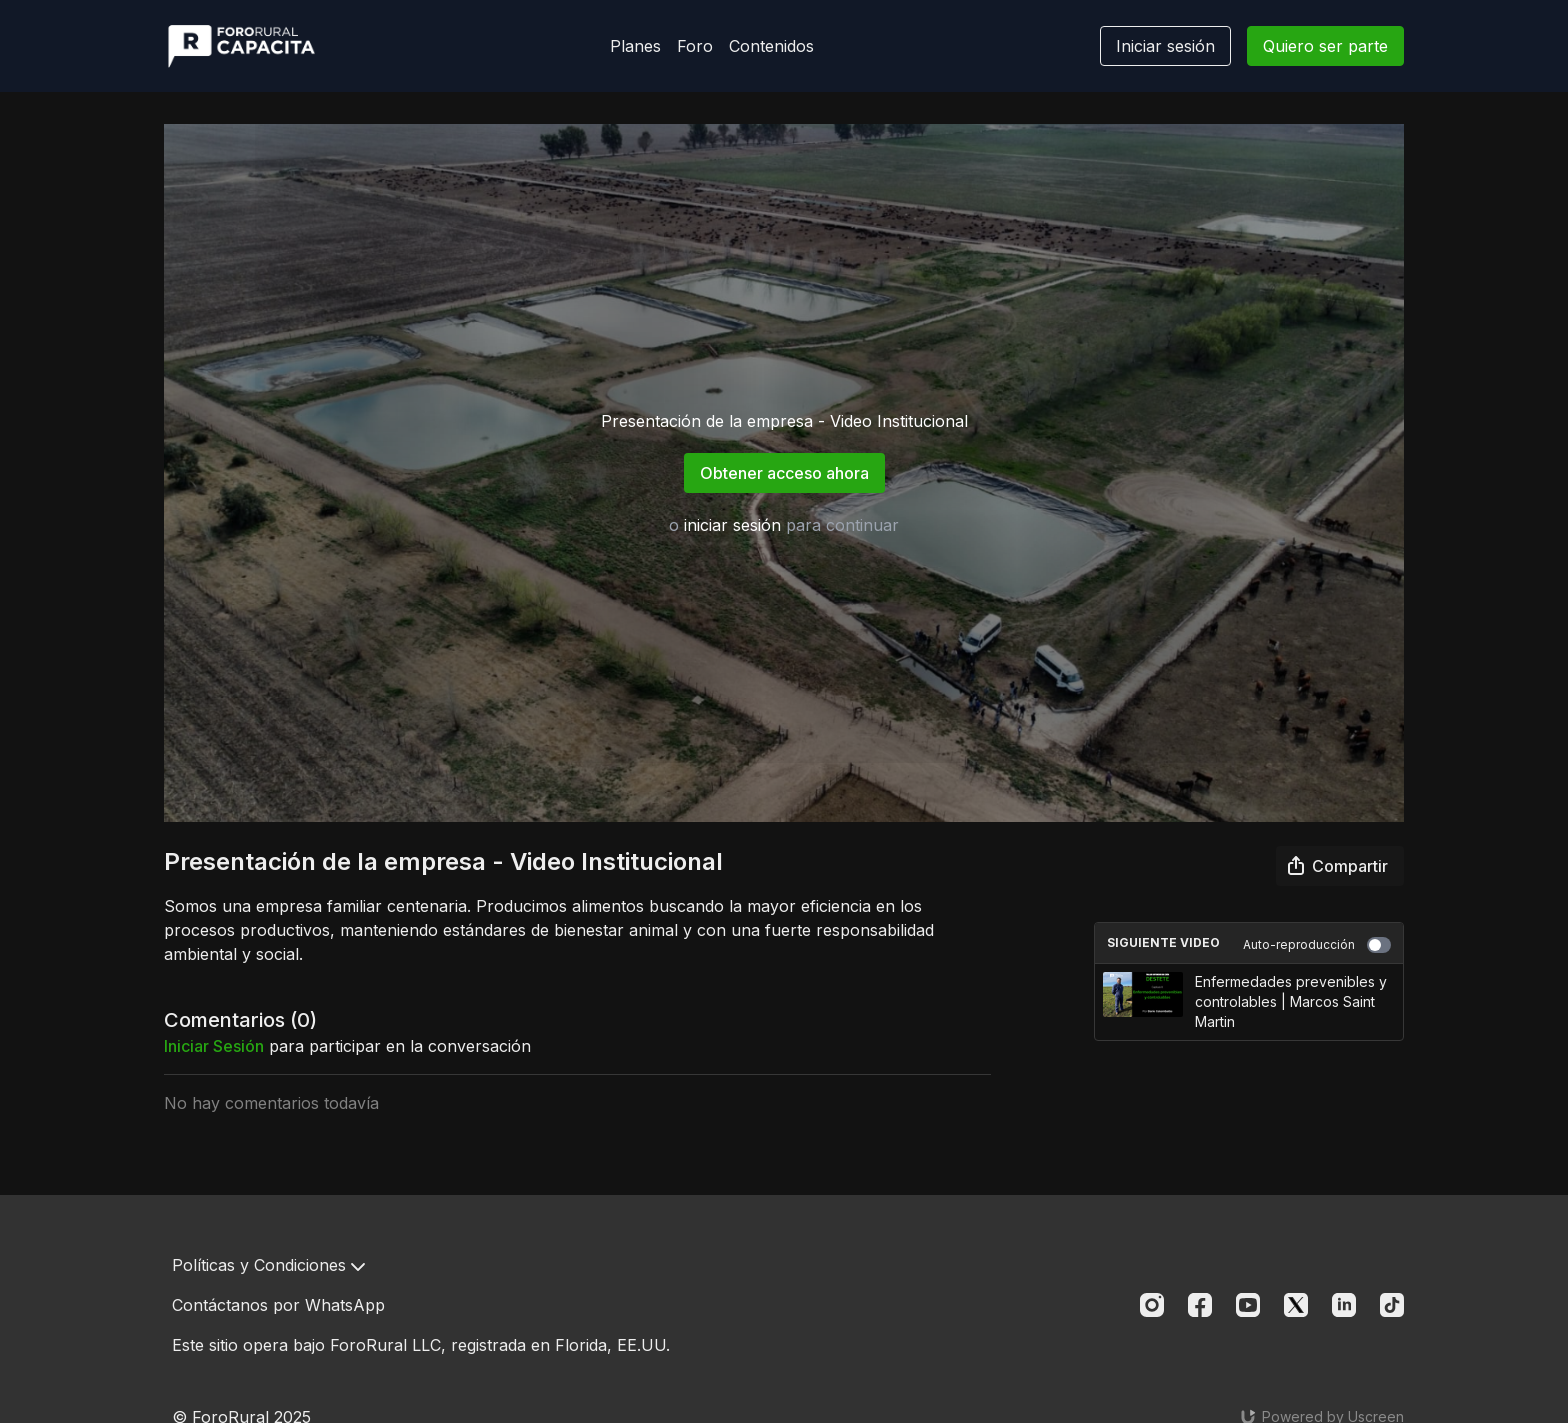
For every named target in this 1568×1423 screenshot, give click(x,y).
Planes (635, 46)
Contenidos (771, 46)
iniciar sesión (732, 525)
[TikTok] (1392, 1305)
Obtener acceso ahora (784, 473)
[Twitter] (1296, 1305)
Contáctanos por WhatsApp (278, 1305)
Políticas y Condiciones (268, 1265)
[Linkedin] (1344, 1305)
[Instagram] (1152, 1305)
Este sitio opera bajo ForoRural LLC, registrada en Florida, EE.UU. (421, 1345)
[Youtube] (1248, 1305)
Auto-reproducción (1317, 945)
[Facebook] (1200, 1305)
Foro (695, 46)
